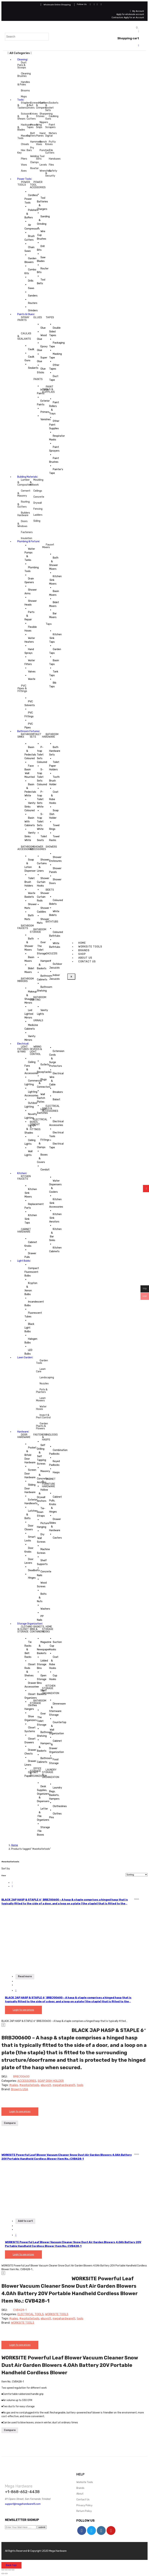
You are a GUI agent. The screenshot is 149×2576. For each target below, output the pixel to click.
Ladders (37, 514)
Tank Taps (53, 673)
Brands (84, 950)
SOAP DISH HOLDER (51, 2080)
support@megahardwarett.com (22, 2504)
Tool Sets (40, 157)
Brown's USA (19, 2089)
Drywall (37, 502)
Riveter (34, 168)
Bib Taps (52, 684)
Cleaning (22, 59)
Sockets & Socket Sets (51, 106)
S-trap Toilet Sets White (40, 822)
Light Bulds (24, 1260)
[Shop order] (137, 1874)
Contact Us (87, 961)
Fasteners (27, 532)
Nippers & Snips (42, 125)
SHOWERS (51, 846)
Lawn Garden (25, 1357)
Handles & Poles (23, 83)
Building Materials (27, 476)
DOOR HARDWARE (23, 1436)
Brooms (25, 90)
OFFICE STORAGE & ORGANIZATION (38, 1772)
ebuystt (46, 2085)
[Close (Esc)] (2, 2569)
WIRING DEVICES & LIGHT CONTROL (36, 1050)
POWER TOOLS (23, 183)
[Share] (6, 2569)
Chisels (25, 144)
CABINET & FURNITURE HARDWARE (49, 1482)
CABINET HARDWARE (24, 1230)
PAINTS (38, 379)
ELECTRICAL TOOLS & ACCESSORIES (50, 1109)
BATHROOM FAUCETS (25, 927)
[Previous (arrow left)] (2, 2573)
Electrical (23, 1043)
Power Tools (24, 178)
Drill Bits (41, 248)
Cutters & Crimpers (42, 105)
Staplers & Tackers (24, 105)
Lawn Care (41, 1370)
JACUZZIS (51, 953)
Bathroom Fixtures (28, 731)
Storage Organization (30, 1623)
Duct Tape (53, 378)
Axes (24, 170)
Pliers (24, 158)
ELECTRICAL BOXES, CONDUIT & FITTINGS (38, 1124)
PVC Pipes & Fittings (22, 688)
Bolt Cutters (31, 134)
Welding (34, 156)
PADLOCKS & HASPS (50, 1437)
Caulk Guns (29, 358)
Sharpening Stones (44, 115)
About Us (85, 957)
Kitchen (22, 1173)
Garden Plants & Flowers (42, 1426)
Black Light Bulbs (29, 1328)
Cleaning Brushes (24, 75)
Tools (20, 99)
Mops (24, 96)
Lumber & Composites (24, 482)
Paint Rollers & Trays (54, 408)
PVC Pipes (29, 725)
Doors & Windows (22, 524)
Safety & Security (51, 173)
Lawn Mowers (41, 1399)
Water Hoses (41, 1408)
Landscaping (47, 1377)
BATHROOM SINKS (25, 735)
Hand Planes (40, 134)
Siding (36, 520)
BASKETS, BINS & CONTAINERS (37, 1629)
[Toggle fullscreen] (9, 2569)
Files (51, 164)
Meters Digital (51, 134)
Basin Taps (54, 662)
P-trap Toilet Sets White (40, 799)
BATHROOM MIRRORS (25, 980)
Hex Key (21, 151)
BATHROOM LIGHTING (38, 998)
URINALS (38, 1020)
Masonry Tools (24, 137)
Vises (24, 164)
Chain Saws (29, 249)
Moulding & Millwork (36, 482)
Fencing (37, 508)
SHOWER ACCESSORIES (38, 848)
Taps (49, 623)
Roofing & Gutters (23, 504)
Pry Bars (30, 149)
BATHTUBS (52, 921)
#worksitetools (29, 2085)
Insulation (26, 538)
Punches (45, 150)
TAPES (50, 317)
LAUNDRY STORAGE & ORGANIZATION (50, 1773)
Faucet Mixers (48, 546)
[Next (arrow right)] (6, 2573)
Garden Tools (42, 1362)
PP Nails (40, 1618)
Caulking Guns (51, 117)
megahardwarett (64, 2085)
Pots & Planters (41, 1391)
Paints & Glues (26, 314)
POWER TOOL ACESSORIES (38, 184)
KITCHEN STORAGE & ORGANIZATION (50, 1689)
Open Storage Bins (41, 1679)
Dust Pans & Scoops (21, 65)
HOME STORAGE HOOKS (47, 1629)
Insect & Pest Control (43, 1416)
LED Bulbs (28, 1352)
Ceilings (37, 490)
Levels (43, 164)
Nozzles (44, 1383)
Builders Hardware (23, 514)
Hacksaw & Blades (24, 127)
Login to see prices (23, 2009)
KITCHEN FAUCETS (24, 1177)
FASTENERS (40, 1434)
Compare (10, 2123)
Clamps (34, 162)
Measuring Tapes (34, 126)
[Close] (3, 2025)
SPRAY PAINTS (23, 319)
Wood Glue (42, 337)
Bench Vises (41, 143)
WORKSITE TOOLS (90, 946)
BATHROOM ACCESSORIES (25, 848)
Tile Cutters (49, 151)
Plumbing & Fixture (28, 541)
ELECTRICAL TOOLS (30, 2314)
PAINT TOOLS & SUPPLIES (48, 389)
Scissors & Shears (24, 116)
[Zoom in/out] (13, 2569)
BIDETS (50, 889)
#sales (13, 2085)
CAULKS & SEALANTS (24, 336)
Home (82, 942)
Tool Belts (41, 281)
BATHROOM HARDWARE (50, 735)
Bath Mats (29, 917)
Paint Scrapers (50, 126)
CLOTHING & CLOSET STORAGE (24, 1629)
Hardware (23, 1431)
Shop (82, 954)
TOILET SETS (35, 735)
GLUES (37, 317)
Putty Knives (50, 143)
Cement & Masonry (23, 493)
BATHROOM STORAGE (38, 930)
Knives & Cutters (32, 116)
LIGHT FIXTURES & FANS (23, 1049)
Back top (11, 2565)
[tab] (12, 1882)
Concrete (38, 496)
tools (80, 2085)
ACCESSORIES (26, 2080)
